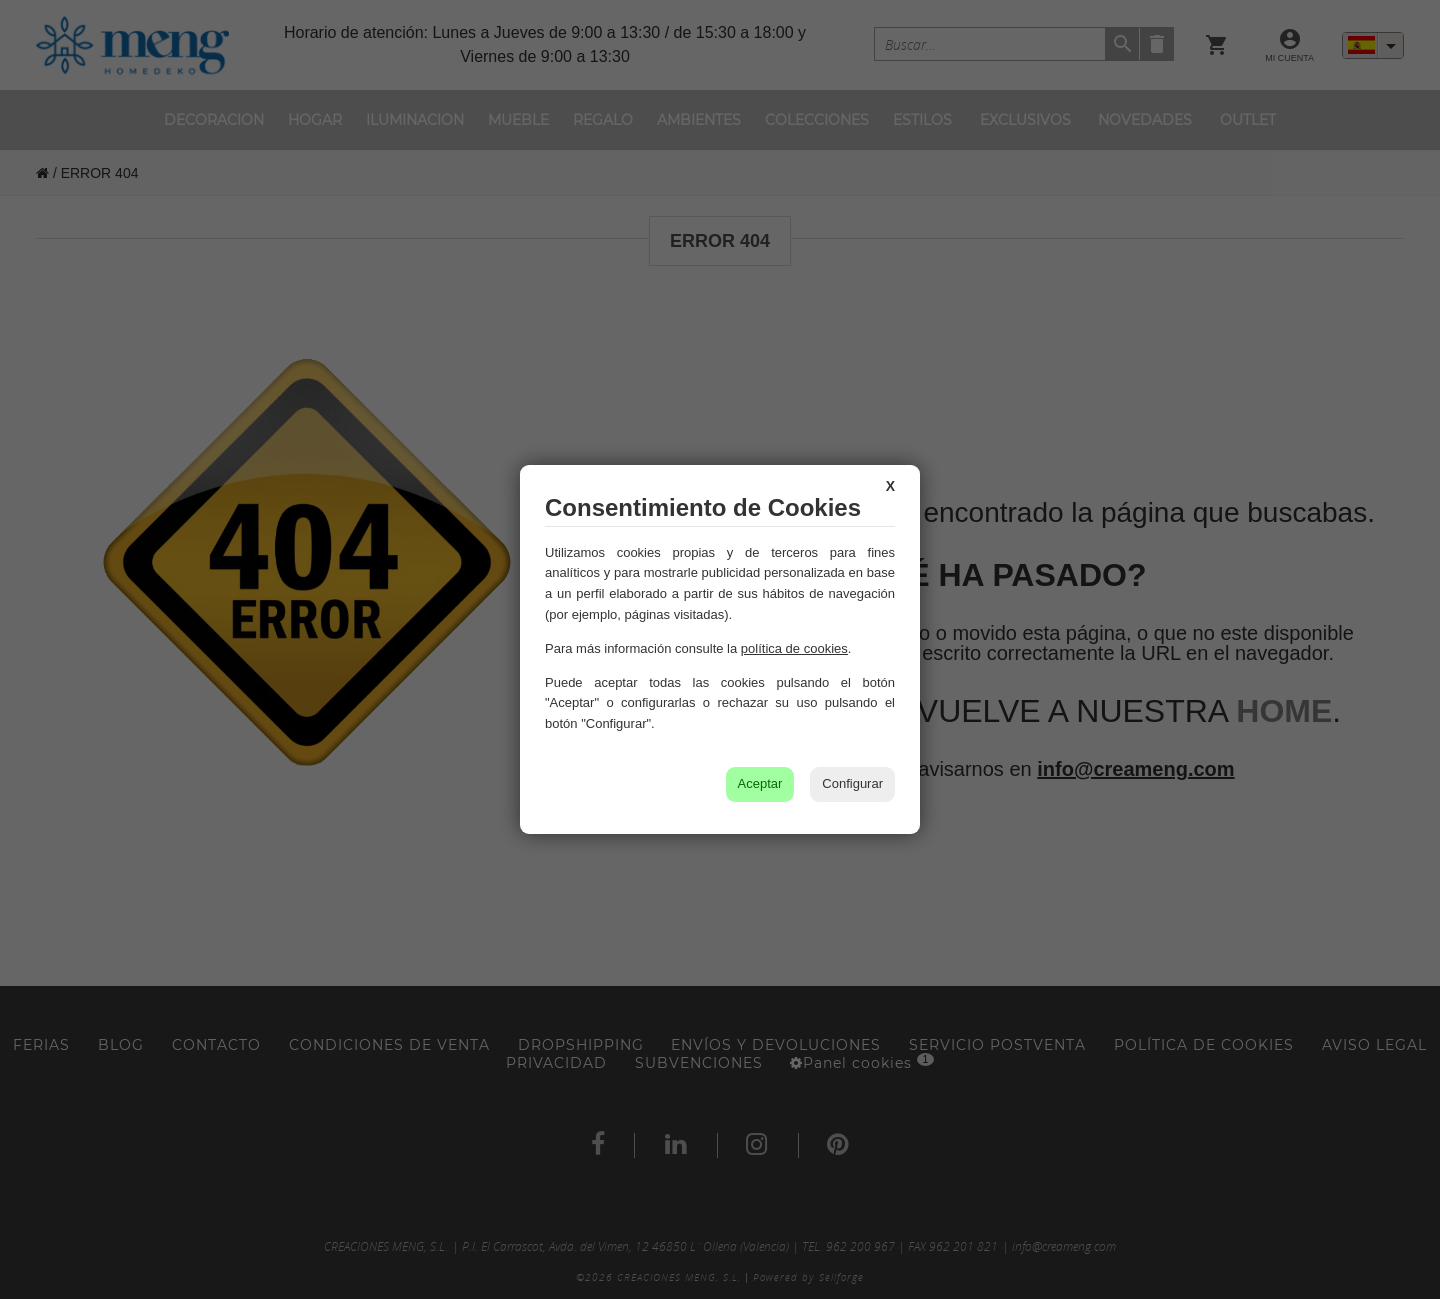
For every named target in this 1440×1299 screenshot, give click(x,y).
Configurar (852, 783)
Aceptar (760, 783)
